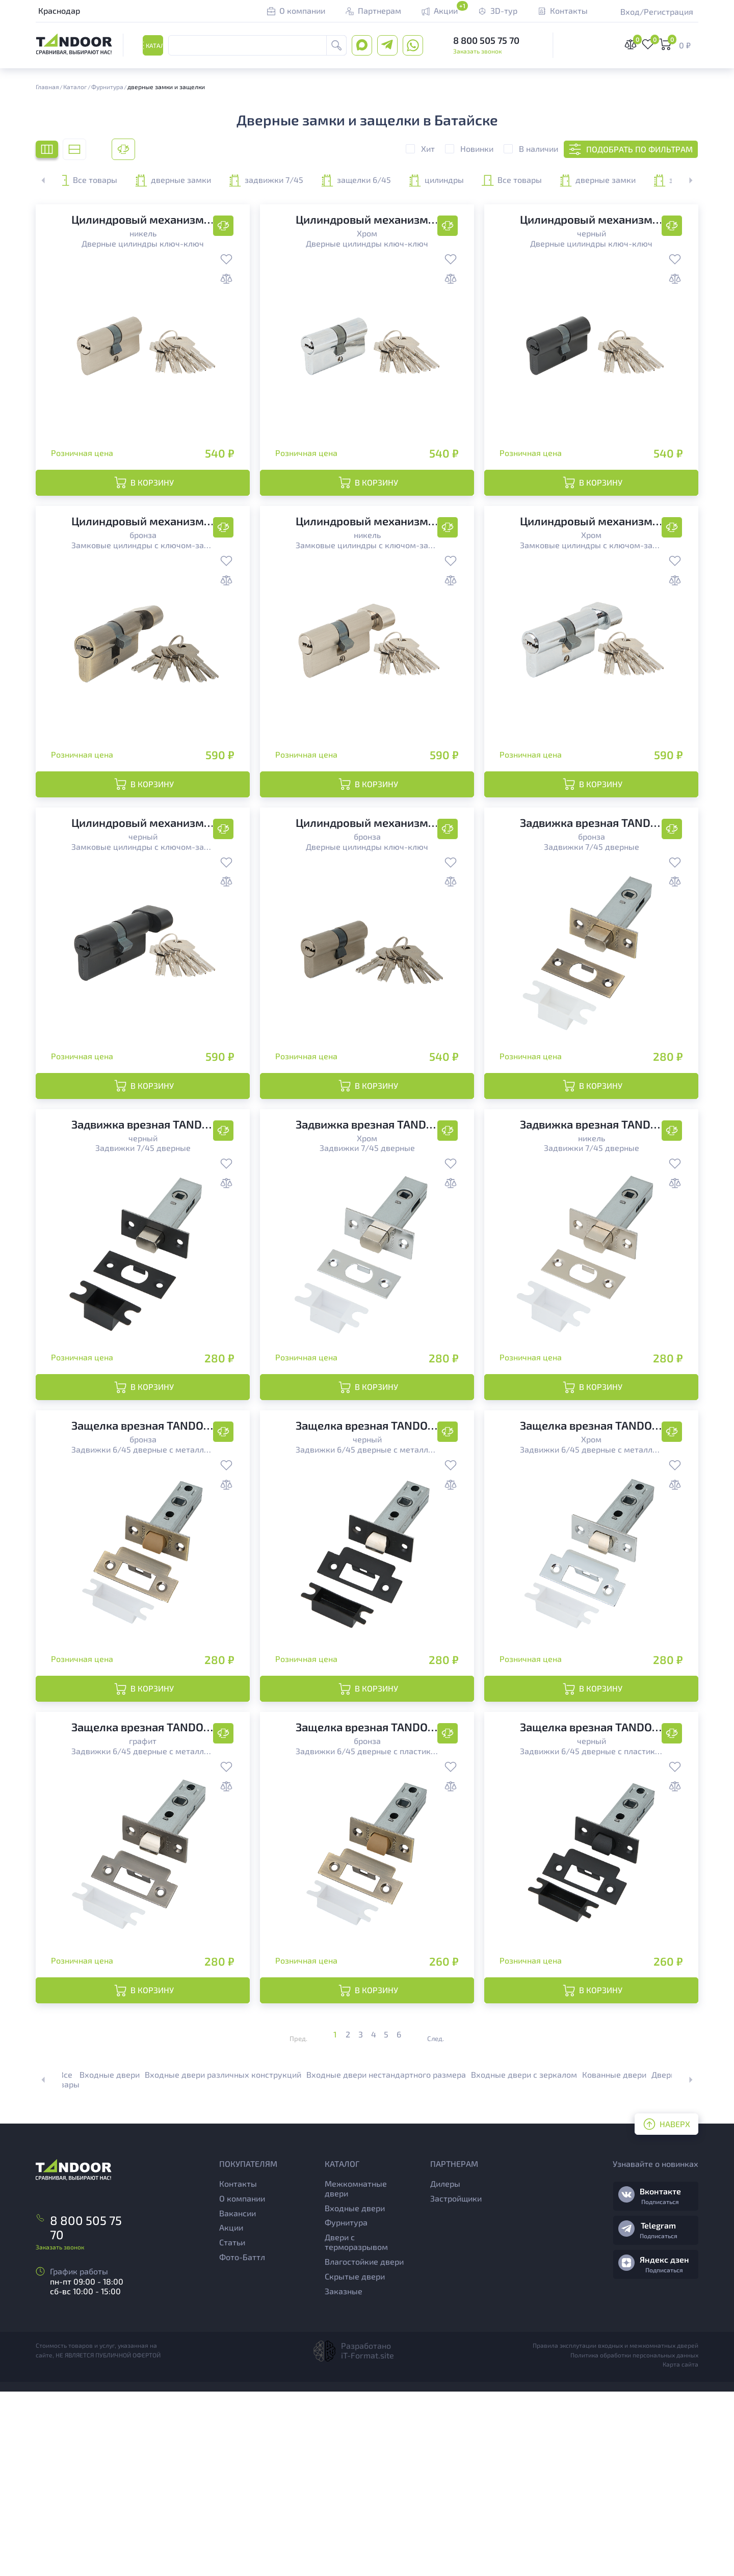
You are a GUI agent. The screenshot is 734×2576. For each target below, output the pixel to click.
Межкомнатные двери (356, 2372)
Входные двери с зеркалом (524, 2259)
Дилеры (445, 2368)
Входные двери (110, 2259)
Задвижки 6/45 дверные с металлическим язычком (142, 1572)
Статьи (232, 2427)
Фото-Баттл (242, 2441)
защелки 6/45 (485, 180)
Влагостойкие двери (364, 2446)
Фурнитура (346, 2407)
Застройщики (456, 2382)
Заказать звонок (477, 52)
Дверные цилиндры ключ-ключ (143, 243)
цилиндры (610, 180)
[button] (685, 180)
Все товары (111, 180)
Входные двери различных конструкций (223, 2259)
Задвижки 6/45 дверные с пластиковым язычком (367, 1905)
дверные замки (236, 180)
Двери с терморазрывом (356, 2426)
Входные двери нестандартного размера (386, 2259)
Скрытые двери (355, 2460)
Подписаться (660, 2386)
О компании (242, 2382)
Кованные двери (614, 2259)
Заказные (343, 2475)
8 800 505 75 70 (486, 41)
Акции (231, 2412)
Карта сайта (680, 2549)
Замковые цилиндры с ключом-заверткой (142, 575)
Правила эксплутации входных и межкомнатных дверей (615, 2529)
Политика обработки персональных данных (634, 2539)
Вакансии (237, 2397)
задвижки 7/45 (360, 180)
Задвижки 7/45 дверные (591, 908)
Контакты (238, 2368)
